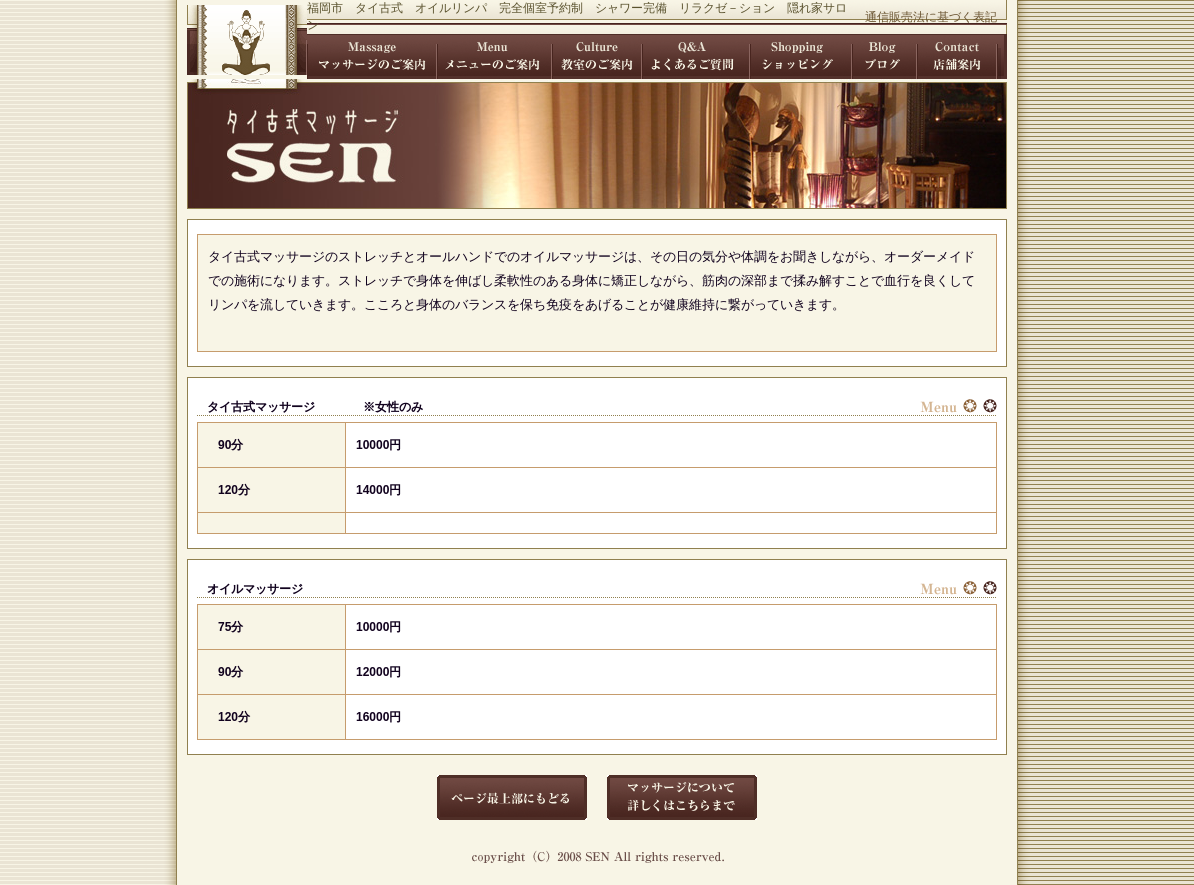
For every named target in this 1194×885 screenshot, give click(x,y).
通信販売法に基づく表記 (931, 17)
